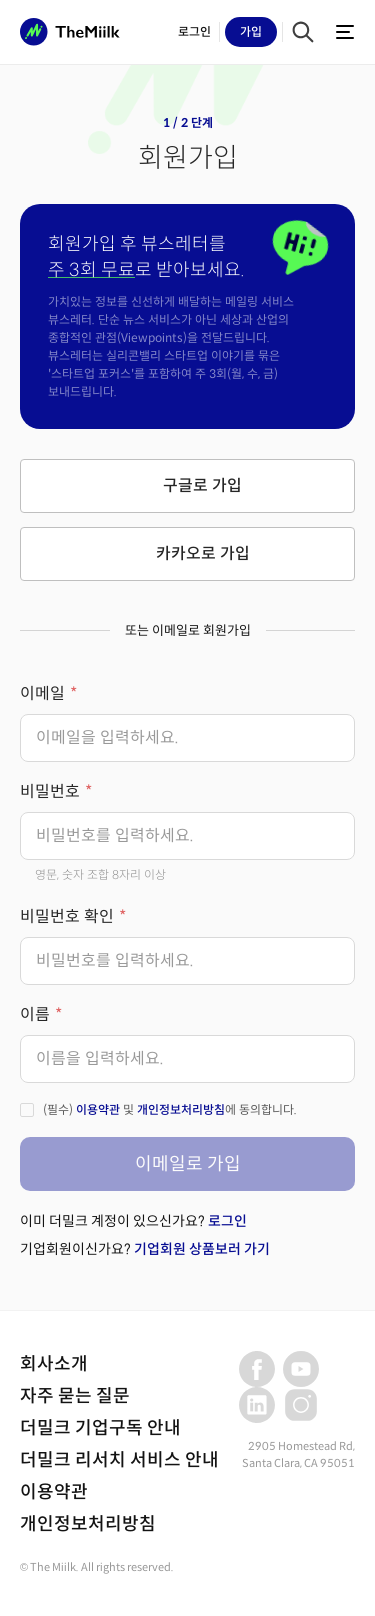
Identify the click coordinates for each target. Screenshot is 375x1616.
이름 (35, 1014)
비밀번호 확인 (67, 916)
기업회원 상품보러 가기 (202, 1249)
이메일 (42, 693)
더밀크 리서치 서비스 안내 (119, 1460)
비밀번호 (50, 791)
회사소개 (54, 1364)
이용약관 (98, 1109)
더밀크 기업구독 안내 (100, 1428)
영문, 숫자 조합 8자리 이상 (100, 874)
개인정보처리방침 (181, 1109)
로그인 (227, 1221)
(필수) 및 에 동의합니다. (170, 1109)
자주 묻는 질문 (75, 1396)
